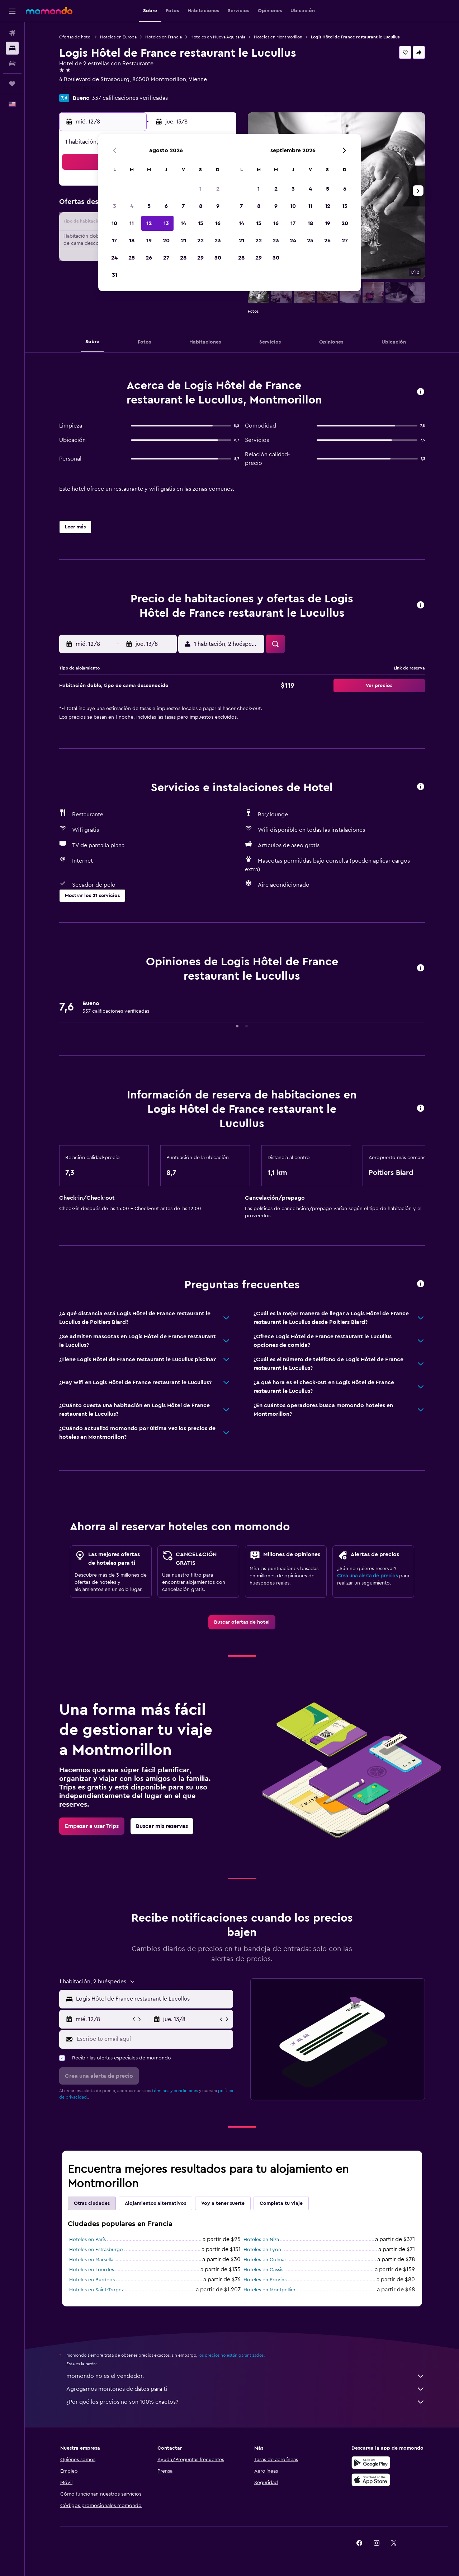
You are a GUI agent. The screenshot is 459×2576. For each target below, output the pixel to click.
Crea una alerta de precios (367, 1575)
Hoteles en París (87, 2239)
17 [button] (114, 240)
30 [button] (217, 258)
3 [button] (114, 206)
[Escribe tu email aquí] (153, 2039)
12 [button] (149, 223)
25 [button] (131, 258)
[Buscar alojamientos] (12, 48)
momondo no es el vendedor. (245, 2376)
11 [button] (131, 223)
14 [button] (183, 223)
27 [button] (166, 258)
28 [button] (183, 258)
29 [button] (200, 258)
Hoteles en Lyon (262, 2249)
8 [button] (200, 206)
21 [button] (183, 240)
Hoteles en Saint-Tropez (96, 2289)
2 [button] (217, 189)
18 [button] (131, 240)
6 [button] (166, 206)
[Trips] (12, 83)
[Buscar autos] (12, 63)
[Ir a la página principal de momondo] (49, 10)
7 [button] (183, 206)
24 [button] (114, 258)
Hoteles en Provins (265, 2279)
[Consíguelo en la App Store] (370, 2479)
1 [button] (200, 189)
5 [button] (149, 206)
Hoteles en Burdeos (92, 2279)
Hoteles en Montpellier (269, 2289)
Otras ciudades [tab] (92, 2203)
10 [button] (114, 223)
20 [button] (166, 240)
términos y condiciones (175, 2091)
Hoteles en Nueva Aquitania (217, 37)
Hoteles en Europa (118, 37)
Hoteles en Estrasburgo (96, 2249)
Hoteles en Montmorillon (278, 37)
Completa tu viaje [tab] (281, 2203)
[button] (12, 11)
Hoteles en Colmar (264, 2259)
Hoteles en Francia (163, 37)
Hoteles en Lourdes (91, 2269)
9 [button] (217, 206)
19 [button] (149, 240)
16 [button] (218, 223)
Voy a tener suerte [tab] (223, 2203)
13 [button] (166, 223)
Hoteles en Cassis (263, 2269)
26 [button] (149, 258)
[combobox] (153, 1999)
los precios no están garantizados (231, 2355)
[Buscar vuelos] (12, 33)
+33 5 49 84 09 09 (82, 88)
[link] (241, 1622)
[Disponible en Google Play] (370, 2462)
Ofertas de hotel (75, 37)
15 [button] (200, 223)
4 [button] (131, 206)
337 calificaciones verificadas (130, 98)
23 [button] (217, 240)
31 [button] (114, 275)
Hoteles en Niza (261, 2239)
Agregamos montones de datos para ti (245, 2389)
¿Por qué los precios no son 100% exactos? (245, 2402)
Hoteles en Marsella (91, 2259)
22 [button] (200, 240)
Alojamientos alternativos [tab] (155, 2203)
